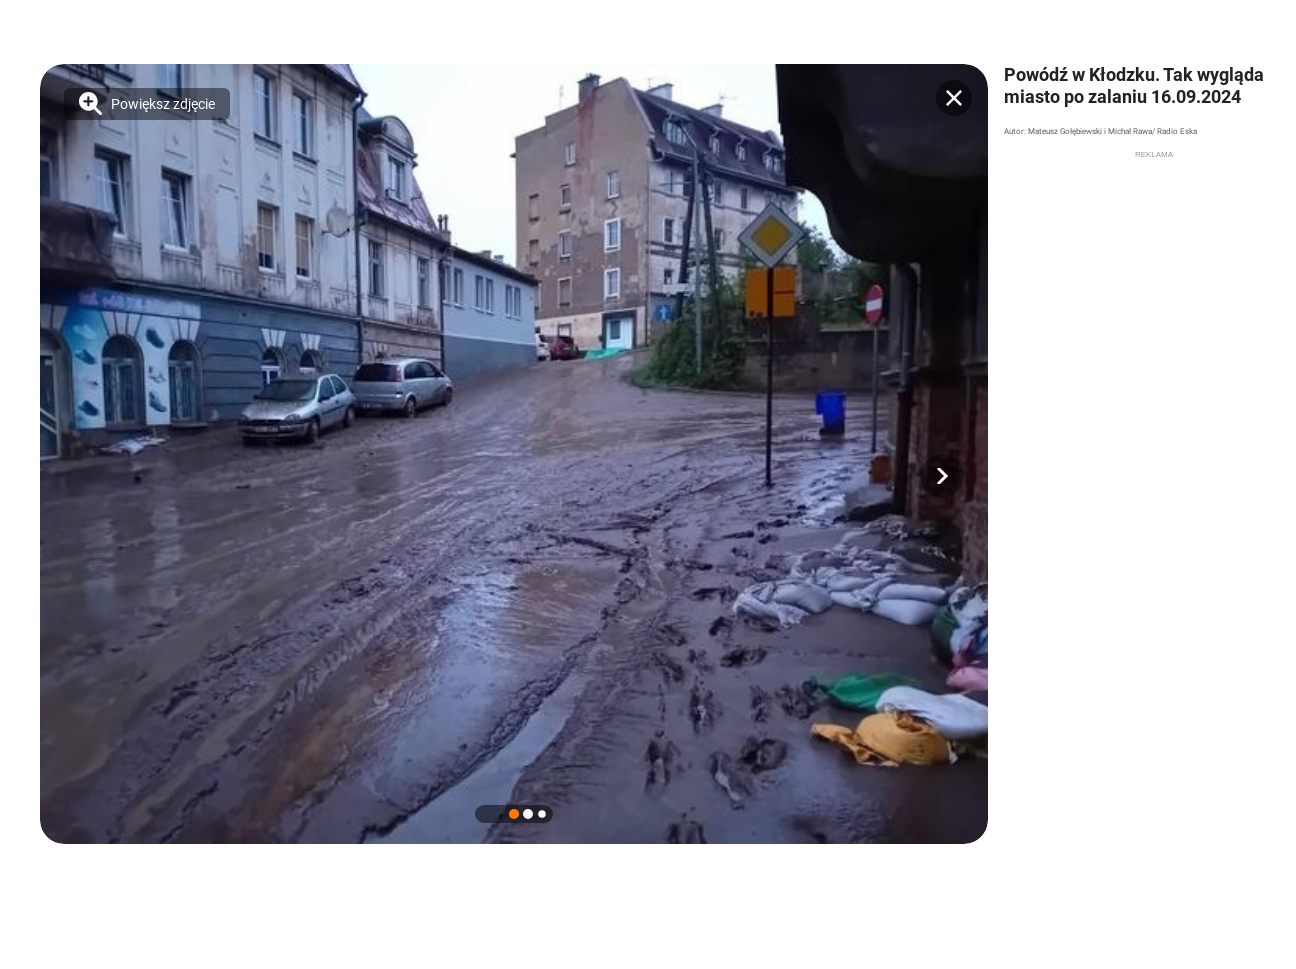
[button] (942, 476)
